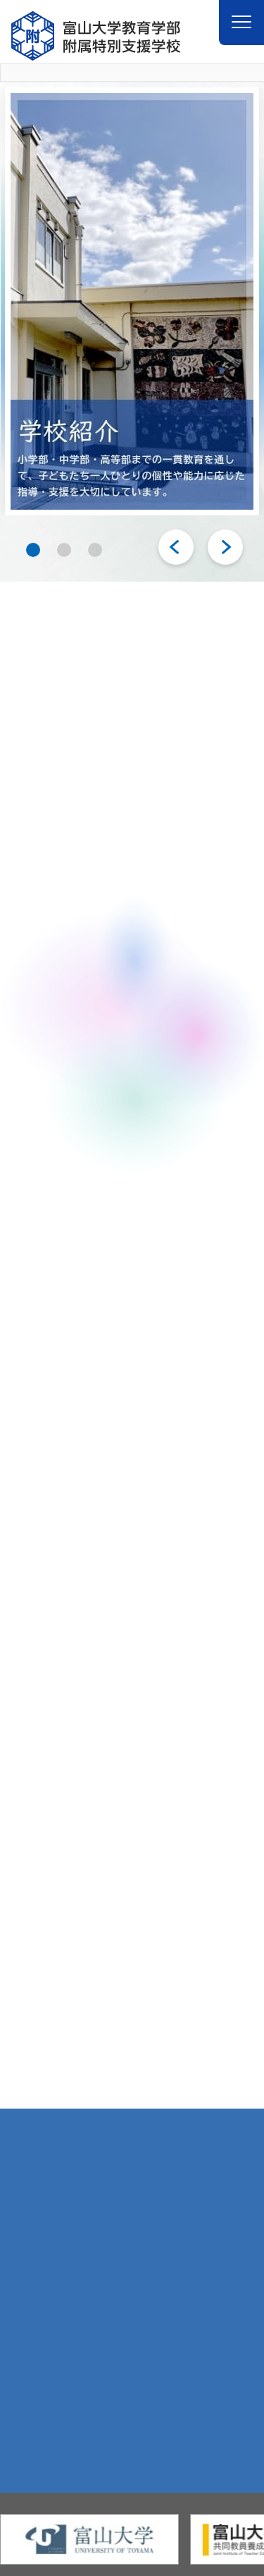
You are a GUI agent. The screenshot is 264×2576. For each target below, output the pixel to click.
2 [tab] (64, 549)
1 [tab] (33, 549)
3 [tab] (95, 549)
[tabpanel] (132, 301)
